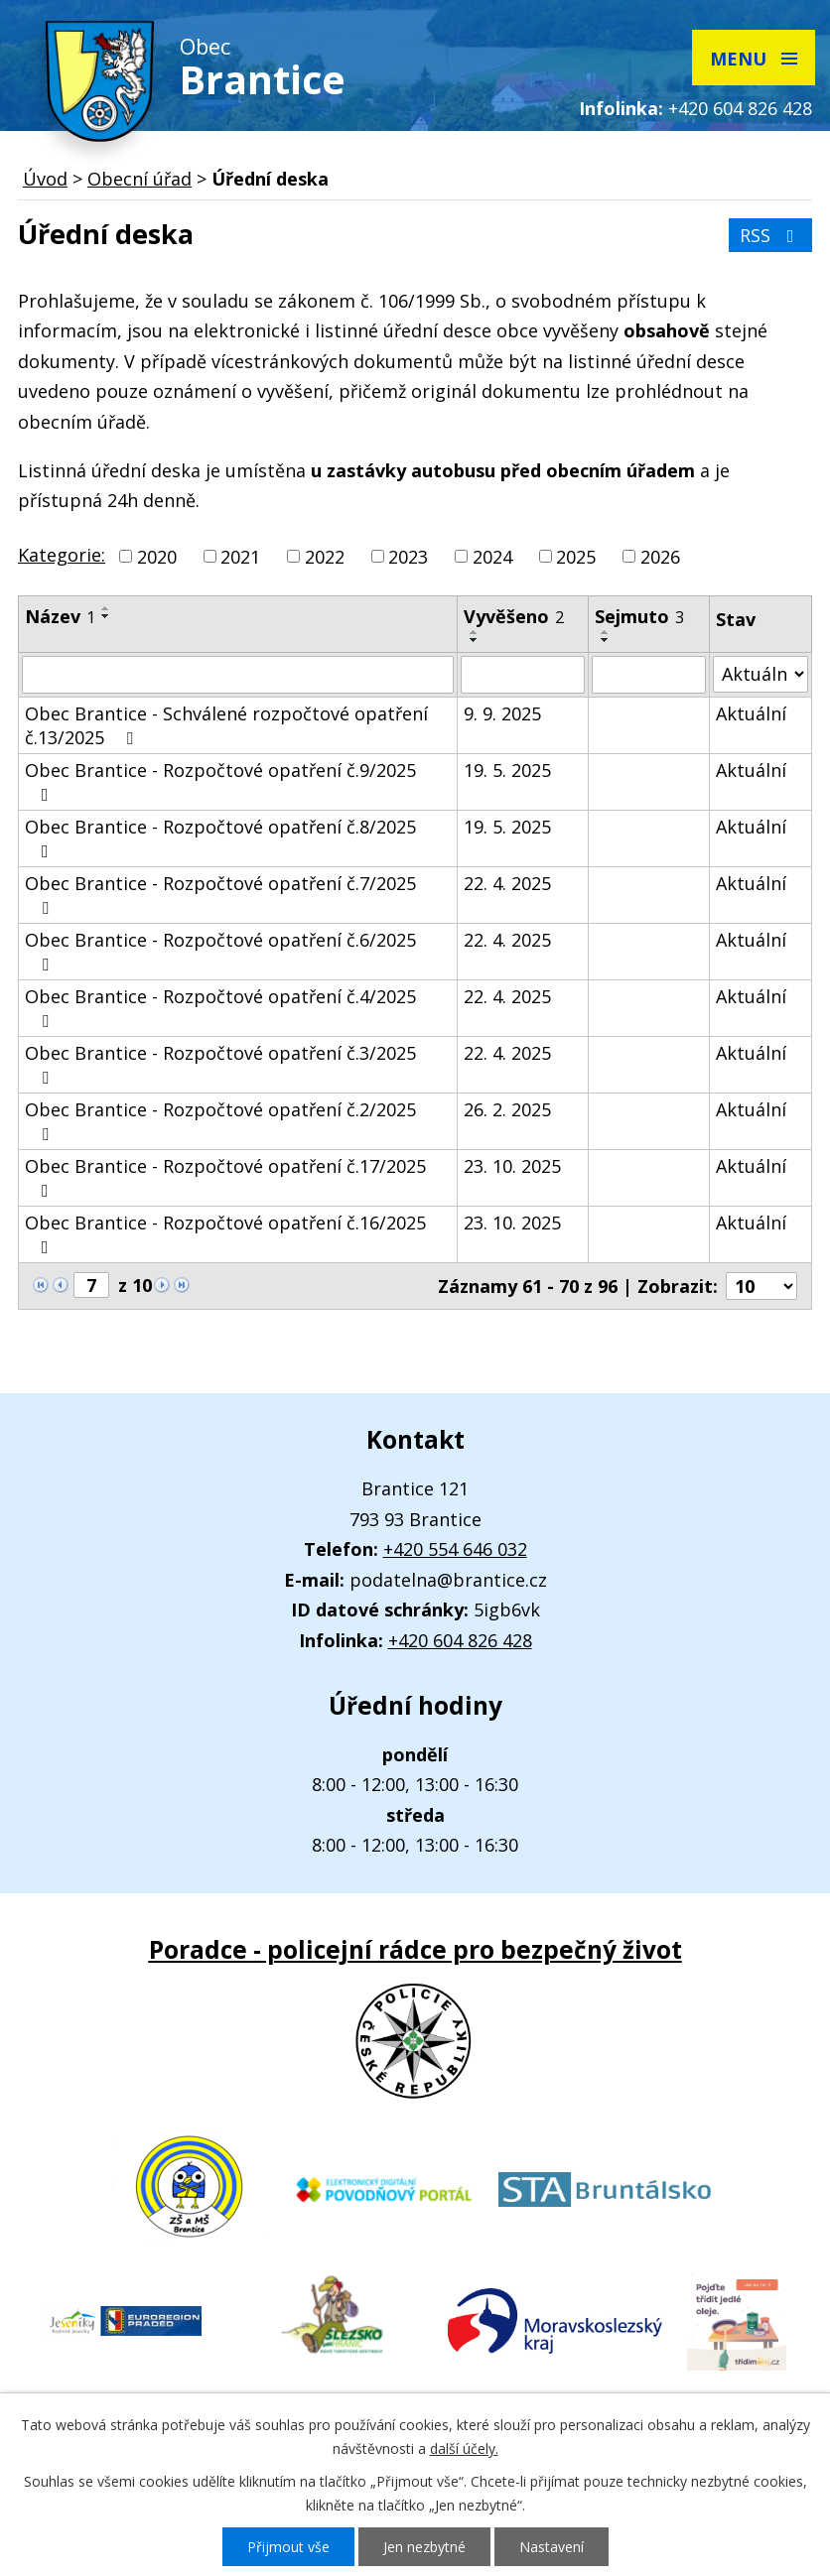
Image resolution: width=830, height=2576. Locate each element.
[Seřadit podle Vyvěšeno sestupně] (474, 640)
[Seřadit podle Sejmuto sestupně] (606, 640)
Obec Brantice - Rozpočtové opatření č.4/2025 (220, 1007)
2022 (325, 557)
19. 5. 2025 (507, 770)
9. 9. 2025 (502, 713)
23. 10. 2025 (512, 1166)
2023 (408, 557)
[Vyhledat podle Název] (238, 675)
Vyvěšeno (514, 616)
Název (60, 616)
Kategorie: (61, 555)
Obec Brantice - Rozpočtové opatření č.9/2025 (220, 781)
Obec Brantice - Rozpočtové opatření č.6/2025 (220, 950)
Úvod (45, 179)
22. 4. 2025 (507, 883)
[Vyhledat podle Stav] (760, 674)
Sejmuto (639, 616)
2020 (157, 557)
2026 (660, 557)
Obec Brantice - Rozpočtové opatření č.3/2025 (220, 1064)
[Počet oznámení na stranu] (761, 1286)
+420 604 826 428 (740, 108)
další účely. (464, 2448)
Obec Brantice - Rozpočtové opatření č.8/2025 (220, 837)
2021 (240, 557)
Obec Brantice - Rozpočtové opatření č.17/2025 (225, 1177)
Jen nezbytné (424, 2546)
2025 (576, 557)
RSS (771, 235)
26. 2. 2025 (507, 1109)
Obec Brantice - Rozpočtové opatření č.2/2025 (220, 1120)
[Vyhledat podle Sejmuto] (648, 675)
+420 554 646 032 (455, 1549)
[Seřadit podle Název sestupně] (106, 616)
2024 (492, 557)
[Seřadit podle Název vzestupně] (106, 608)
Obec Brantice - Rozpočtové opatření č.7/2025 (220, 894)
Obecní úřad (139, 179)
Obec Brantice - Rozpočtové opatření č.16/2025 (225, 1233)
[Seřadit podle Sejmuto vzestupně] (606, 632)
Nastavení (551, 2546)
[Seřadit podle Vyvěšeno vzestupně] (474, 632)
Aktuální (751, 713)
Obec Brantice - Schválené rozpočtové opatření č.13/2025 (226, 725)
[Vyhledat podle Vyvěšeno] (523, 675)
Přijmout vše (288, 2546)
